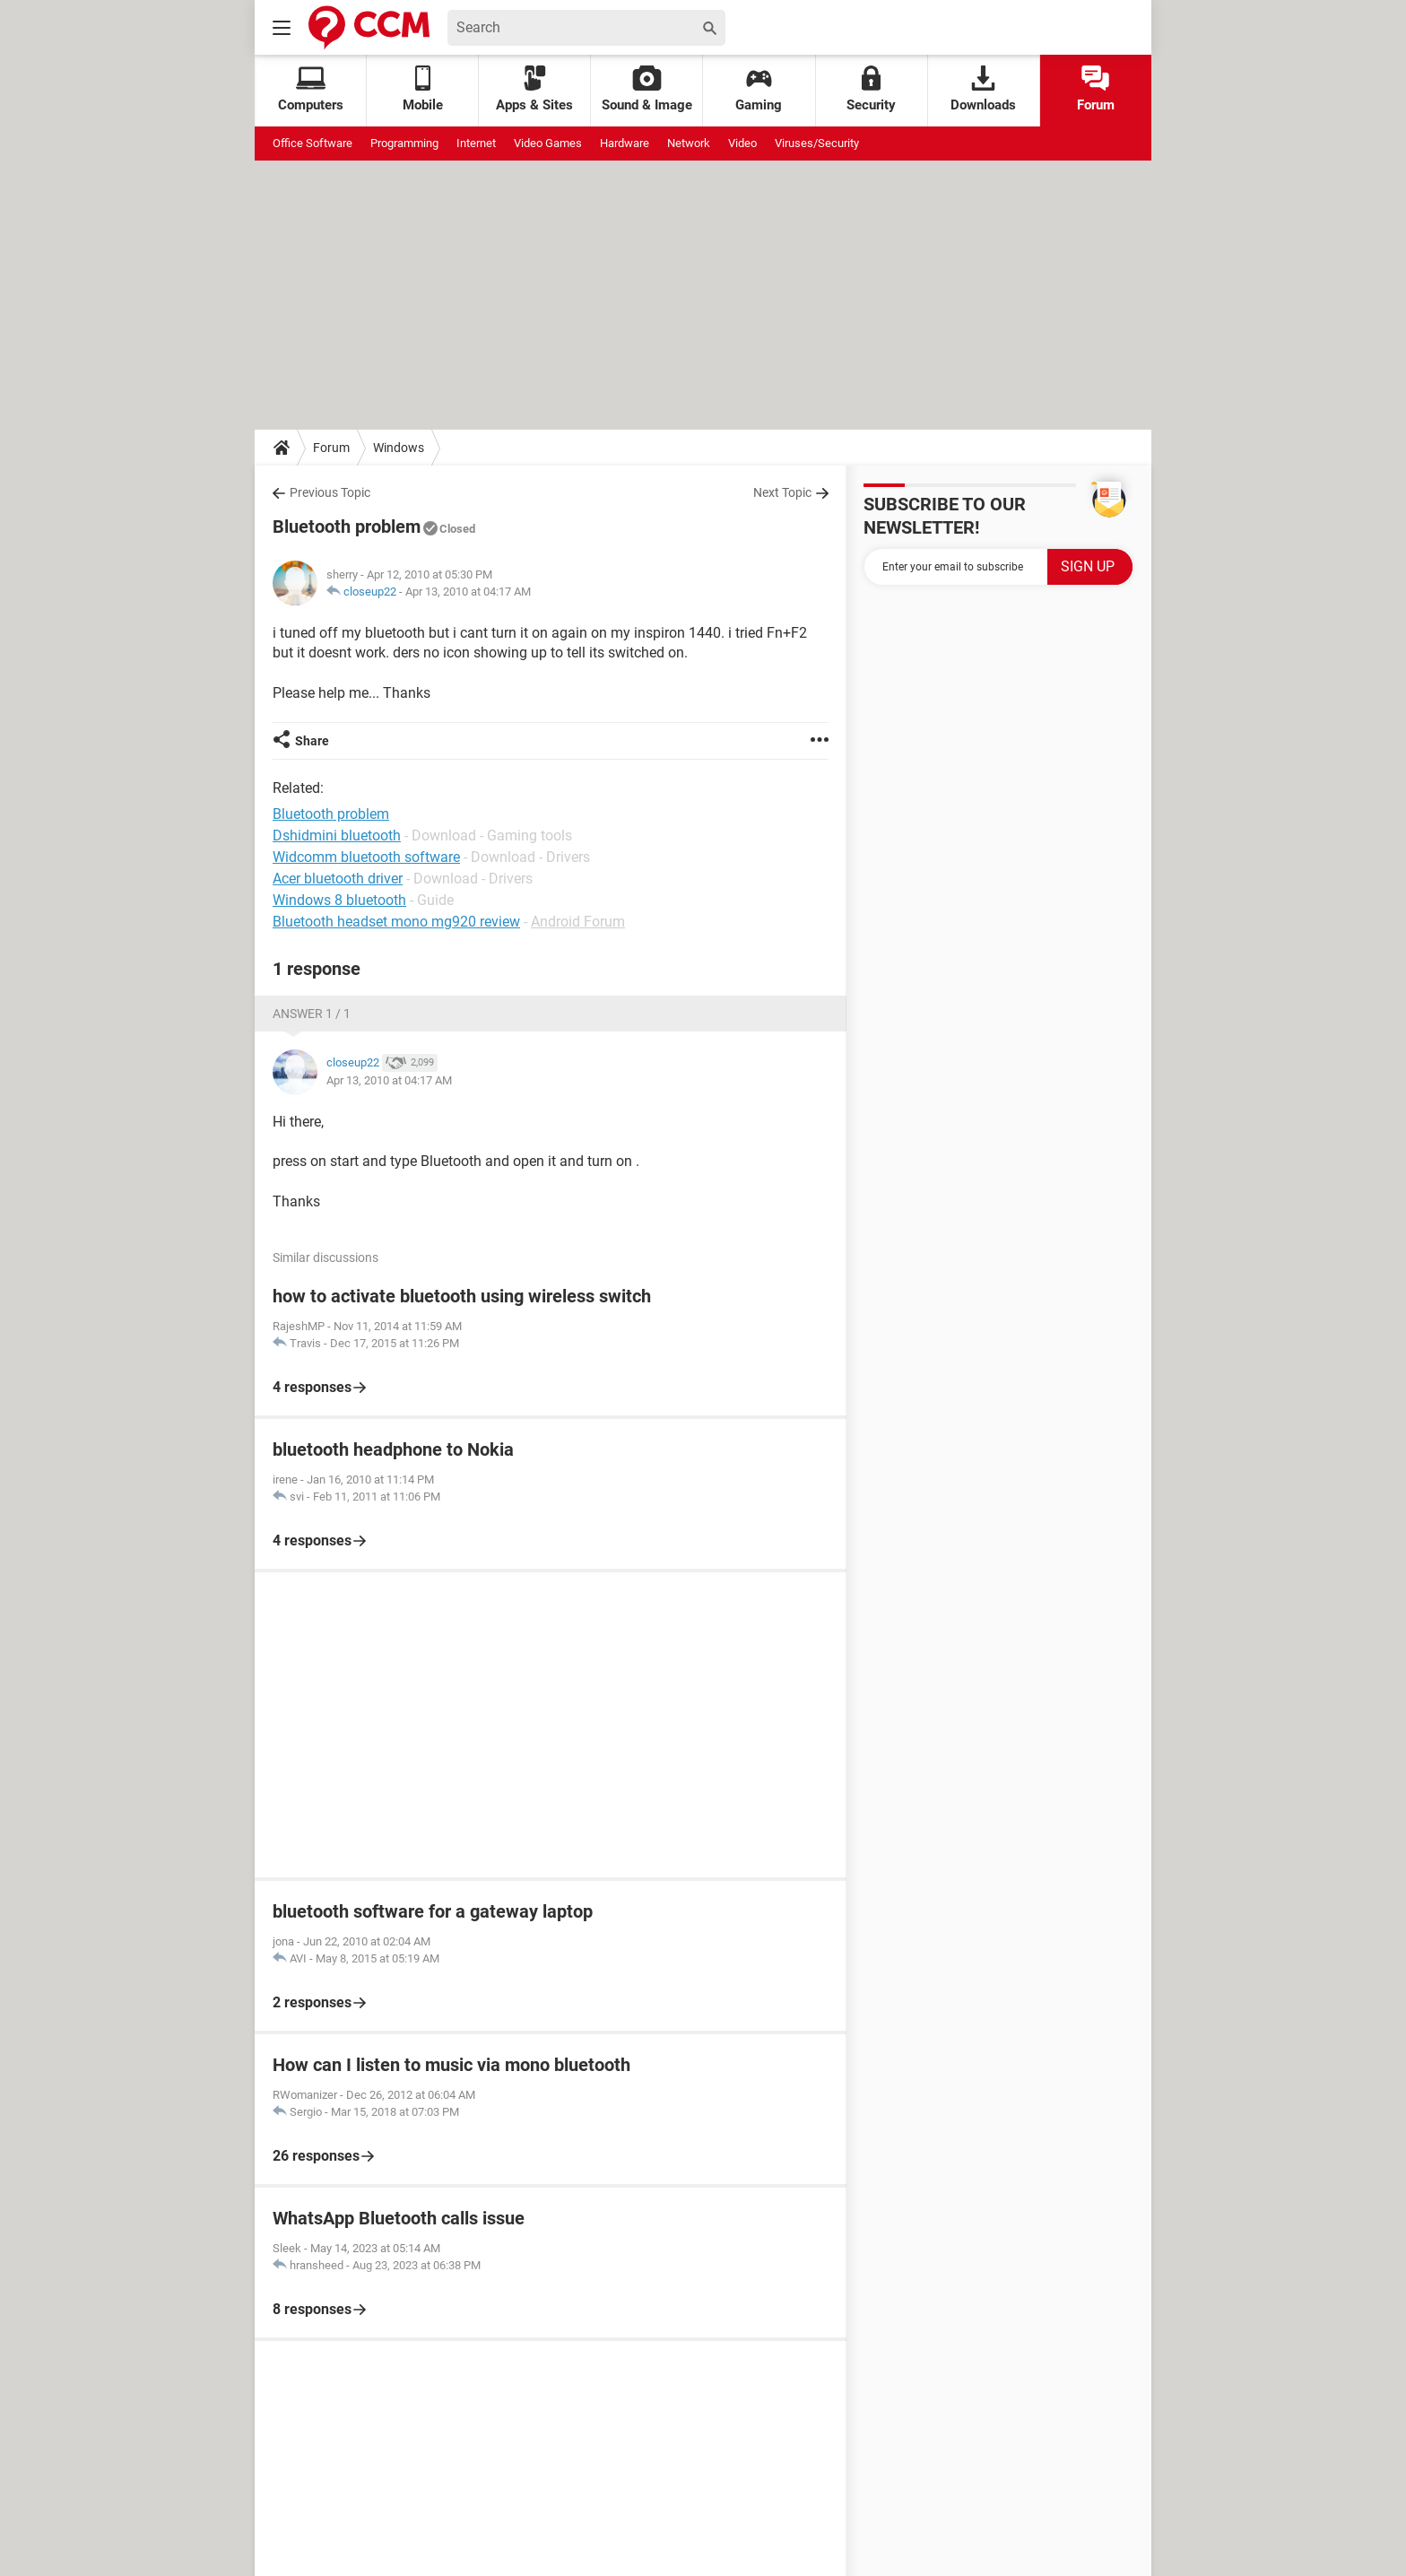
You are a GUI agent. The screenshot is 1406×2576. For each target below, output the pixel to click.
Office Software (312, 143)
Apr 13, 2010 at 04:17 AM (468, 591)
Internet (476, 143)
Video (742, 143)
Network (688, 143)
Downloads (983, 89)
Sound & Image (647, 89)
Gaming (758, 89)
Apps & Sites (534, 89)
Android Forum (578, 921)
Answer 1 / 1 (312, 1013)
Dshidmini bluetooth (337, 835)
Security (871, 89)
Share (312, 741)
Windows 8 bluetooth (339, 900)
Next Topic (782, 492)
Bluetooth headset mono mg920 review (396, 921)
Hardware (624, 143)
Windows (398, 447)
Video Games (548, 143)
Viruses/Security (817, 143)
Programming (404, 143)
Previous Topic (330, 492)
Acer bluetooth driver (338, 878)
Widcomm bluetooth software (366, 857)
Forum (1096, 89)
